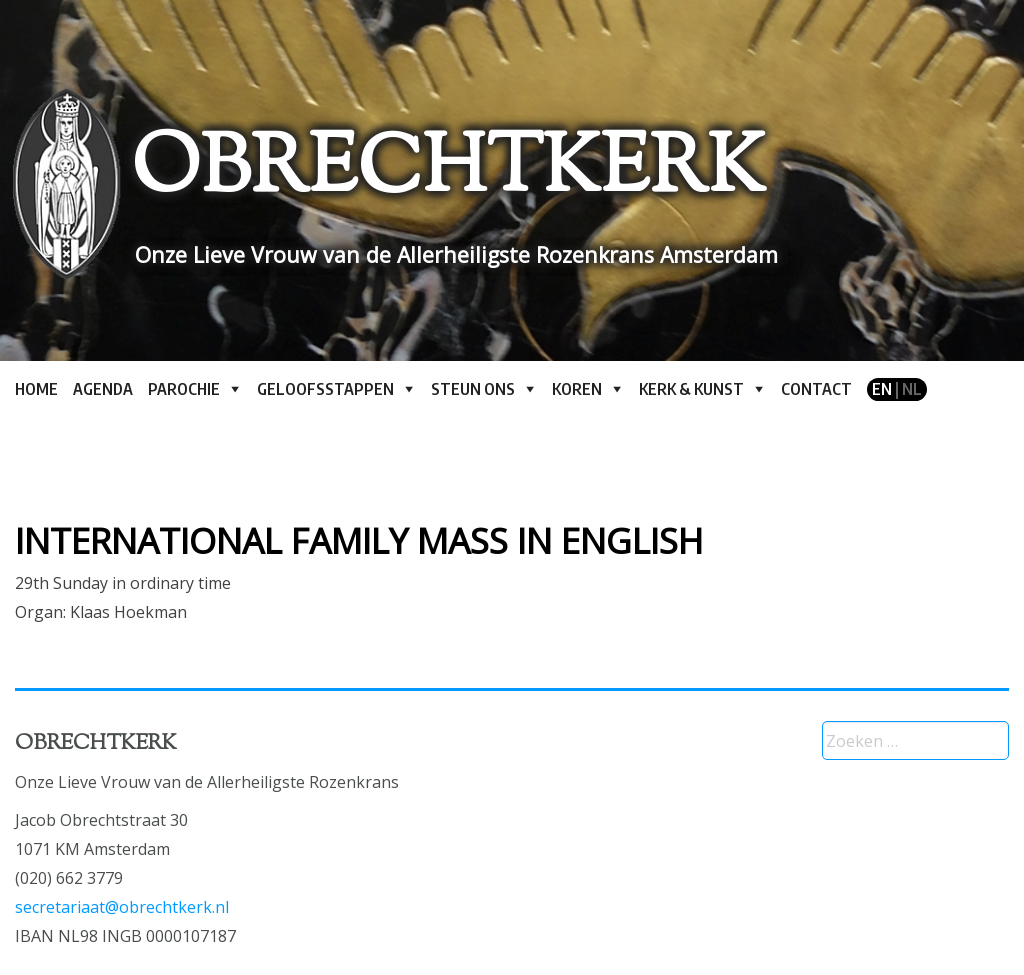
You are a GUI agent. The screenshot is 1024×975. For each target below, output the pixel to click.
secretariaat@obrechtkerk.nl (122, 907)
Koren (577, 389)
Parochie (184, 389)
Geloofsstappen (325, 389)
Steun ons (473, 389)
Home (36, 389)
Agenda (103, 389)
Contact (816, 389)
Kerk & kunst (691, 389)
